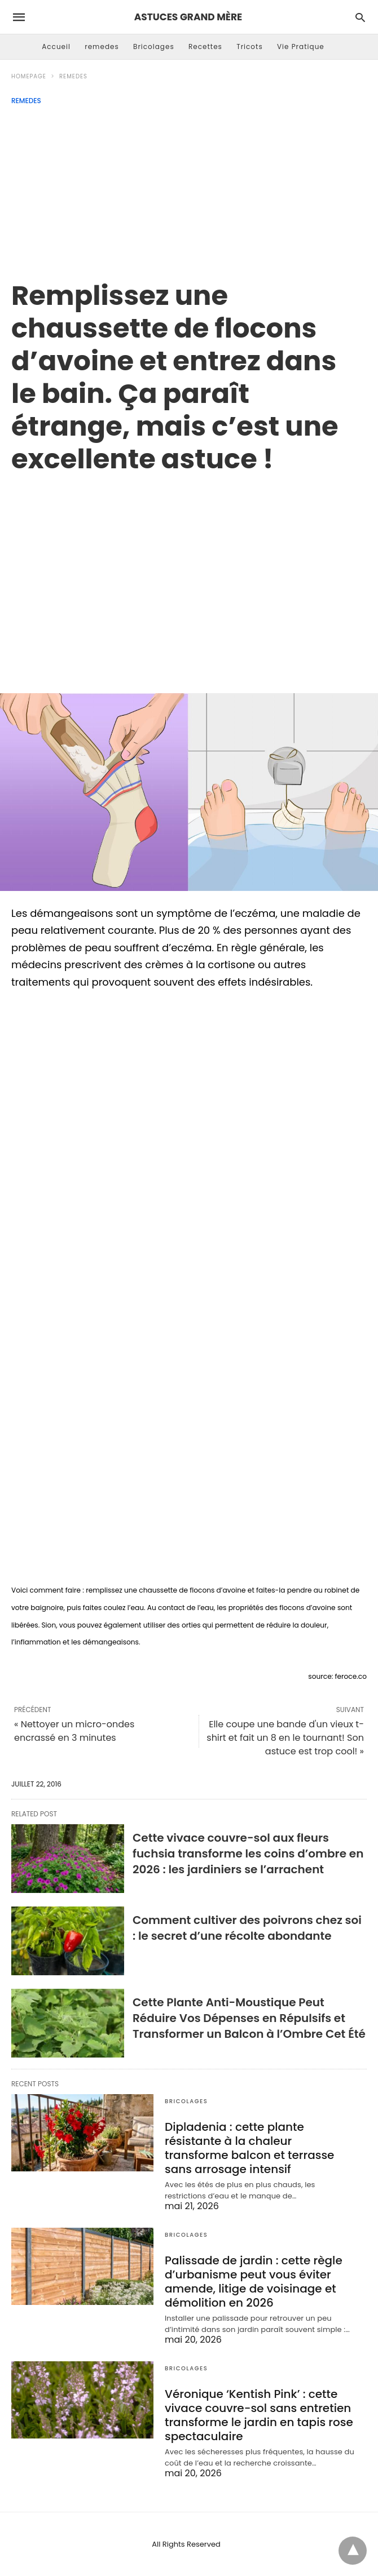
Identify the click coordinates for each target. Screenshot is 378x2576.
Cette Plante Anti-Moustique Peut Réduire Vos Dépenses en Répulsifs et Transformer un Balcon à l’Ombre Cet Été (249, 2018)
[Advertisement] (189, 189)
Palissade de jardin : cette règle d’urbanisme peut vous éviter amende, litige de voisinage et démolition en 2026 (253, 2282)
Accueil (56, 46)
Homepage (28, 76)
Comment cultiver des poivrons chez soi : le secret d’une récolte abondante (247, 1928)
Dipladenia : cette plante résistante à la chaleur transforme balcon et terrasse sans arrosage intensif (249, 2148)
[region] (189, 571)
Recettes (205, 46)
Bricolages (153, 46)
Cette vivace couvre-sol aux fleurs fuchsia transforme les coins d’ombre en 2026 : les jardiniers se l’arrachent (248, 1853)
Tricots (249, 46)
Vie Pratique (300, 46)
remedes (102, 46)
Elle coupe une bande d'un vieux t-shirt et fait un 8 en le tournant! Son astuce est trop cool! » (285, 1738)
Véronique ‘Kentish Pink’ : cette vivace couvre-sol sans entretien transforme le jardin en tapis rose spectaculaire (259, 2415)
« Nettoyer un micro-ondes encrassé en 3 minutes (74, 1731)
